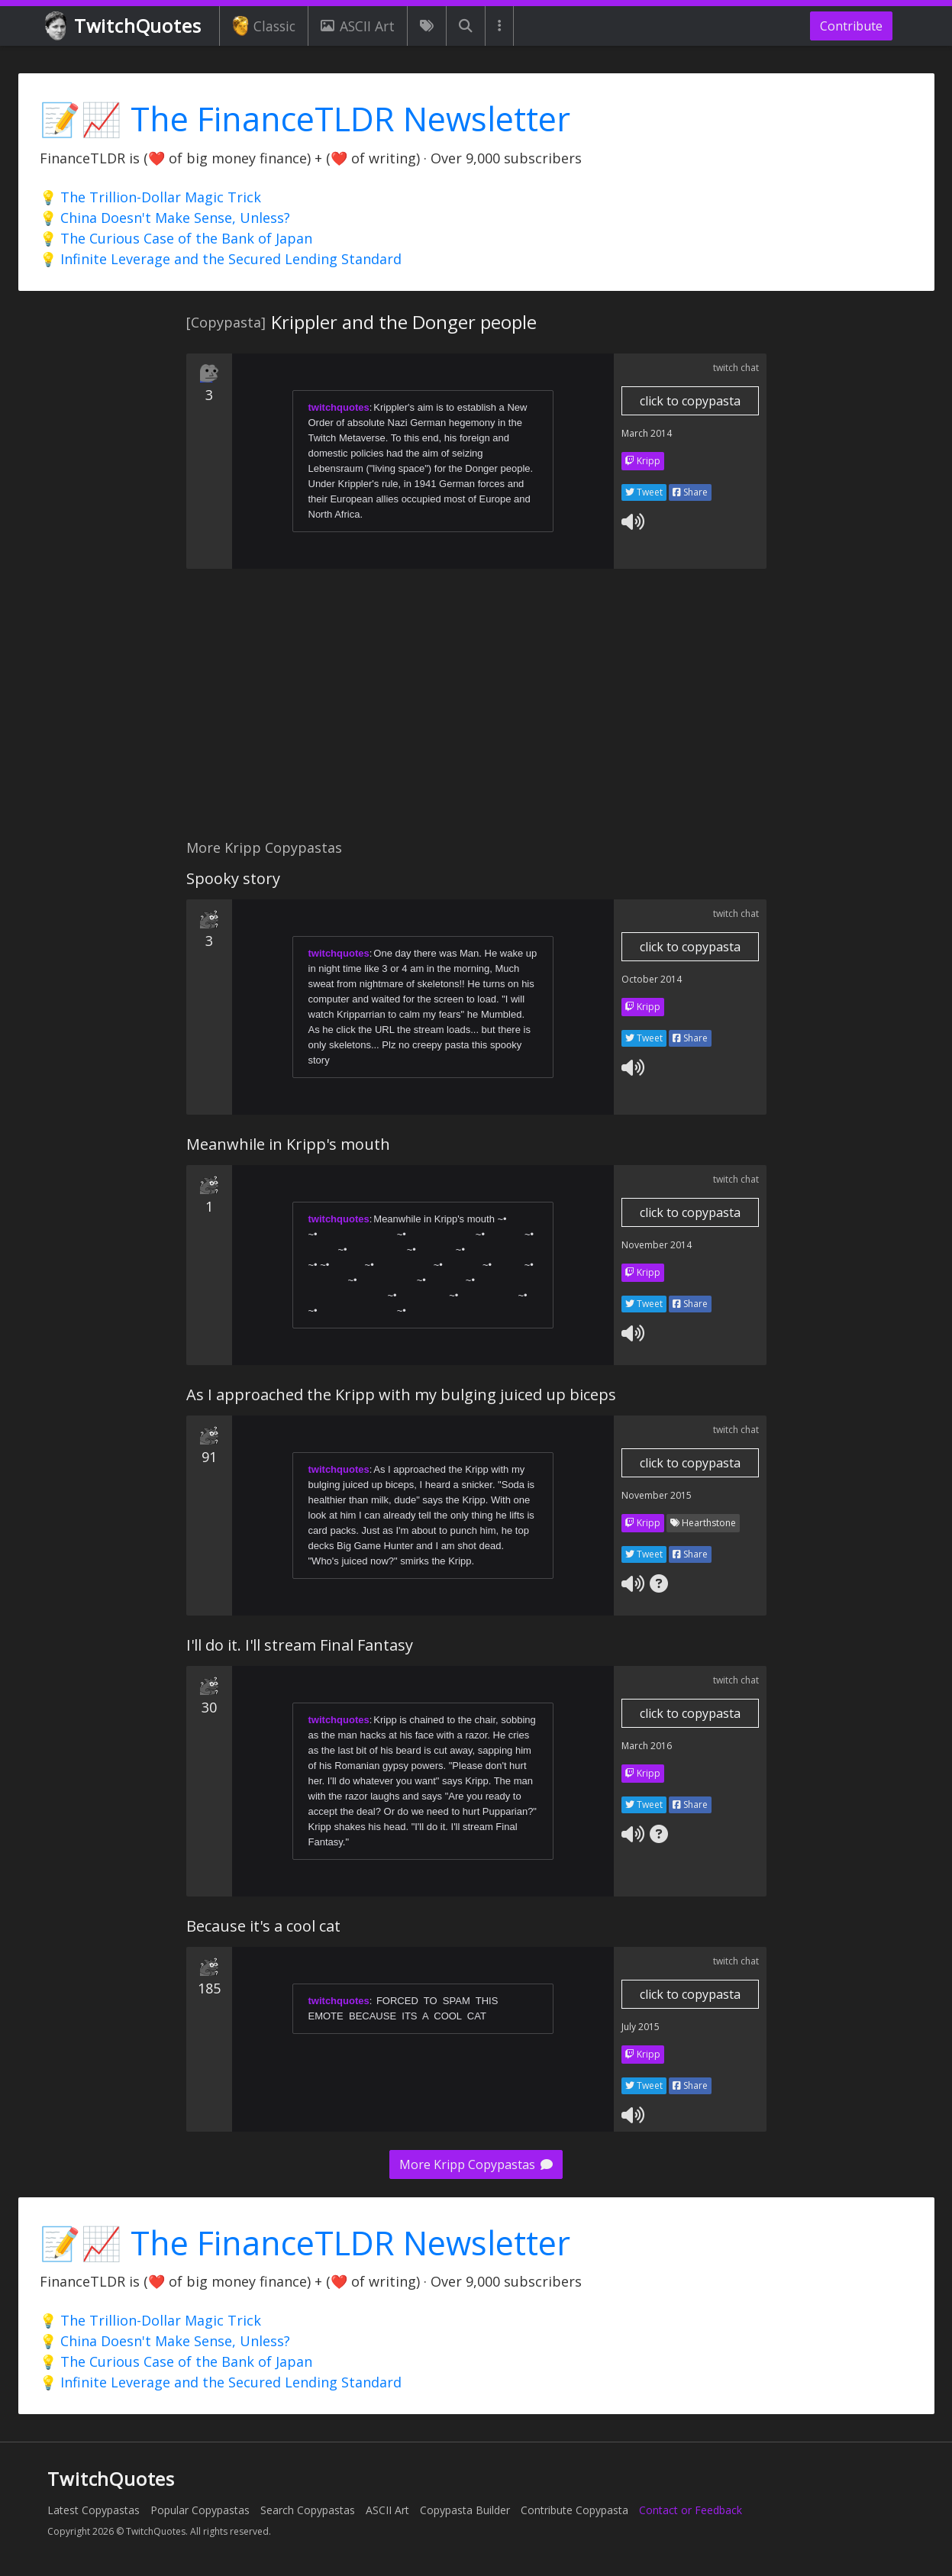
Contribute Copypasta (574, 2510)
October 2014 (651, 979)
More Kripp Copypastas (476, 2164)
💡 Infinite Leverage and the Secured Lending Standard (221, 259)
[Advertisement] (476, 712)
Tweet (644, 492)
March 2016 (646, 1745)
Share (690, 492)
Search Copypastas (307, 2510)
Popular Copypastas (200, 2510)
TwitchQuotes (124, 26)
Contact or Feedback (690, 2510)
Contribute (851, 26)
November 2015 (656, 1495)
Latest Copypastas (93, 2510)
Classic (263, 26)
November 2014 (656, 1244)
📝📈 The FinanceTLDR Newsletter (305, 118)
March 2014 (646, 433)
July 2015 (640, 2026)
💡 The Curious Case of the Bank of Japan (176, 238)
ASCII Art (357, 26)
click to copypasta (690, 400)
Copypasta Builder (465, 2510)
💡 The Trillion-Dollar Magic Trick (150, 197)
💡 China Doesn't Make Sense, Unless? (165, 217)
